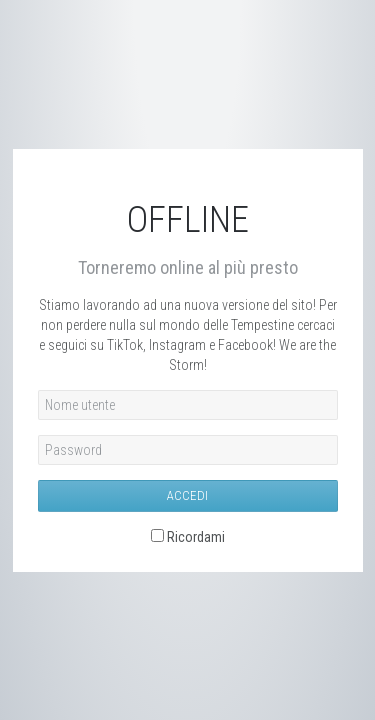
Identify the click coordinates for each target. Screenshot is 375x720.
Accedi (187, 495)
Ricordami (196, 537)
